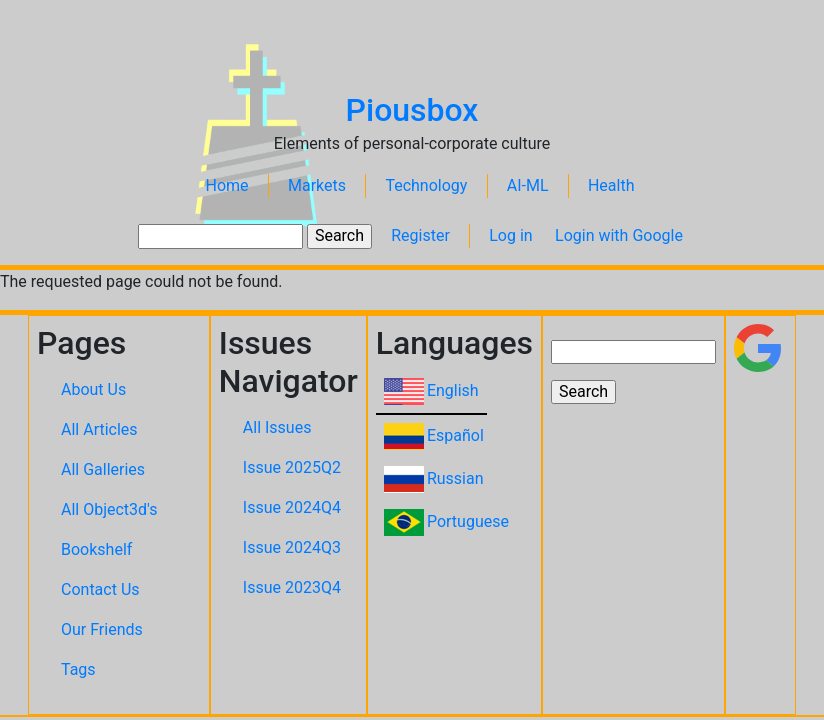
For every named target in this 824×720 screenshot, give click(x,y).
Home (227, 185)
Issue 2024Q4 (292, 507)
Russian (455, 478)
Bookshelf (96, 549)
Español (455, 435)
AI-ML (528, 185)
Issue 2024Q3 (292, 547)
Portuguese (468, 521)
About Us (93, 389)
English (453, 390)
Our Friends (102, 629)
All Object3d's (109, 509)
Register (420, 235)
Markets (317, 185)
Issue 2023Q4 (292, 587)
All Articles (99, 429)
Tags (78, 669)
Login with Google (619, 235)
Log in (510, 235)
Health (611, 185)
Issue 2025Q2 (292, 467)
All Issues (277, 427)
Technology (426, 185)
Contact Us (100, 589)
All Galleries (103, 469)
